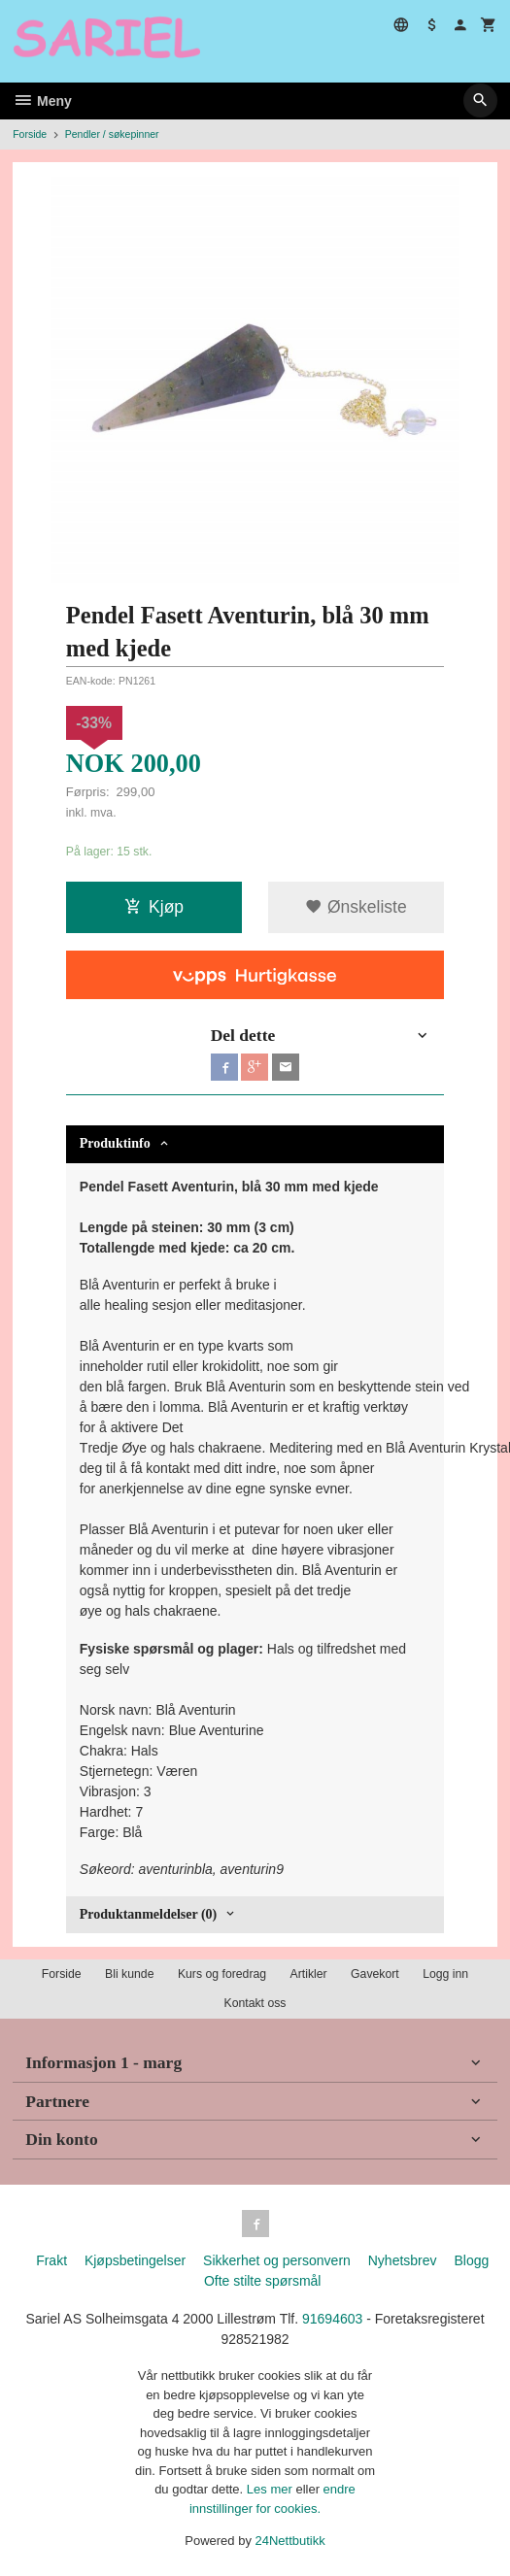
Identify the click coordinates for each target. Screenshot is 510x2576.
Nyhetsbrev (402, 2260)
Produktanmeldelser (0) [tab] (148, 1914)
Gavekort (375, 1974)
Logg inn (445, 1974)
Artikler (308, 1974)
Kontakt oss (254, 2003)
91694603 (332, 2318)
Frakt (51, 2260)
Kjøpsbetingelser (135, 2260)
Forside (30, 134)
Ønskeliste (356, 907)
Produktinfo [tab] (115, 1143)
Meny (42, 101)
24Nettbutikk (290, 2540)
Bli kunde (129, 1974)
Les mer (271, 2489)
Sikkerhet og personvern (277, 2260)
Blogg (471, 2260)
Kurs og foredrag (222, 1974)
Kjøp (154, 907)
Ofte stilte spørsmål (263, 2281)
